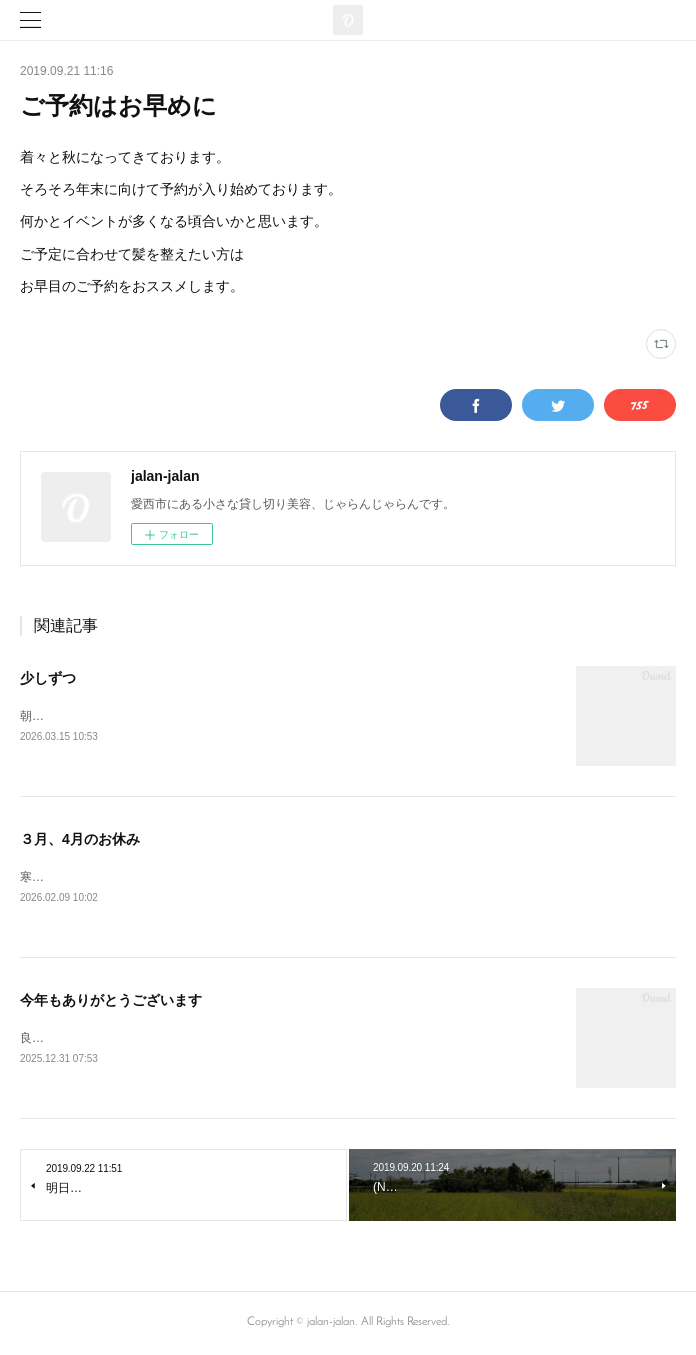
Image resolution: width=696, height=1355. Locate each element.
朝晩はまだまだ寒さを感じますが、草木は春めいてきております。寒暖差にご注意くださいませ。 (284, 716)
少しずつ (48, 678)
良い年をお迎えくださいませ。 (104, 1039)
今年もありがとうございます (111, 1001)
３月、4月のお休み (80, 839)
